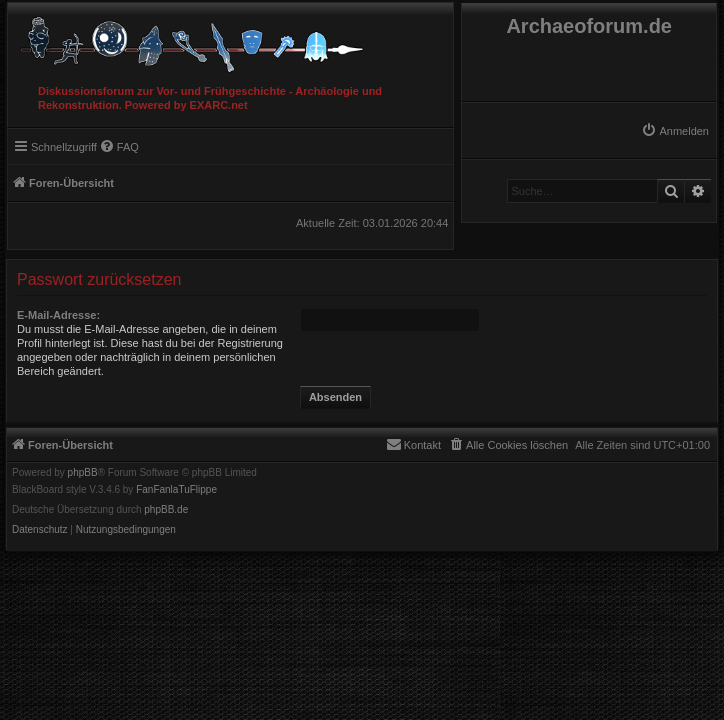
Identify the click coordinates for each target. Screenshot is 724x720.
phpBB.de (166, 510)
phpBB (83, 473)
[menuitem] (675, 131)
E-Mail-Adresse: (58, 315)
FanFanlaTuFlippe (176, 490)
